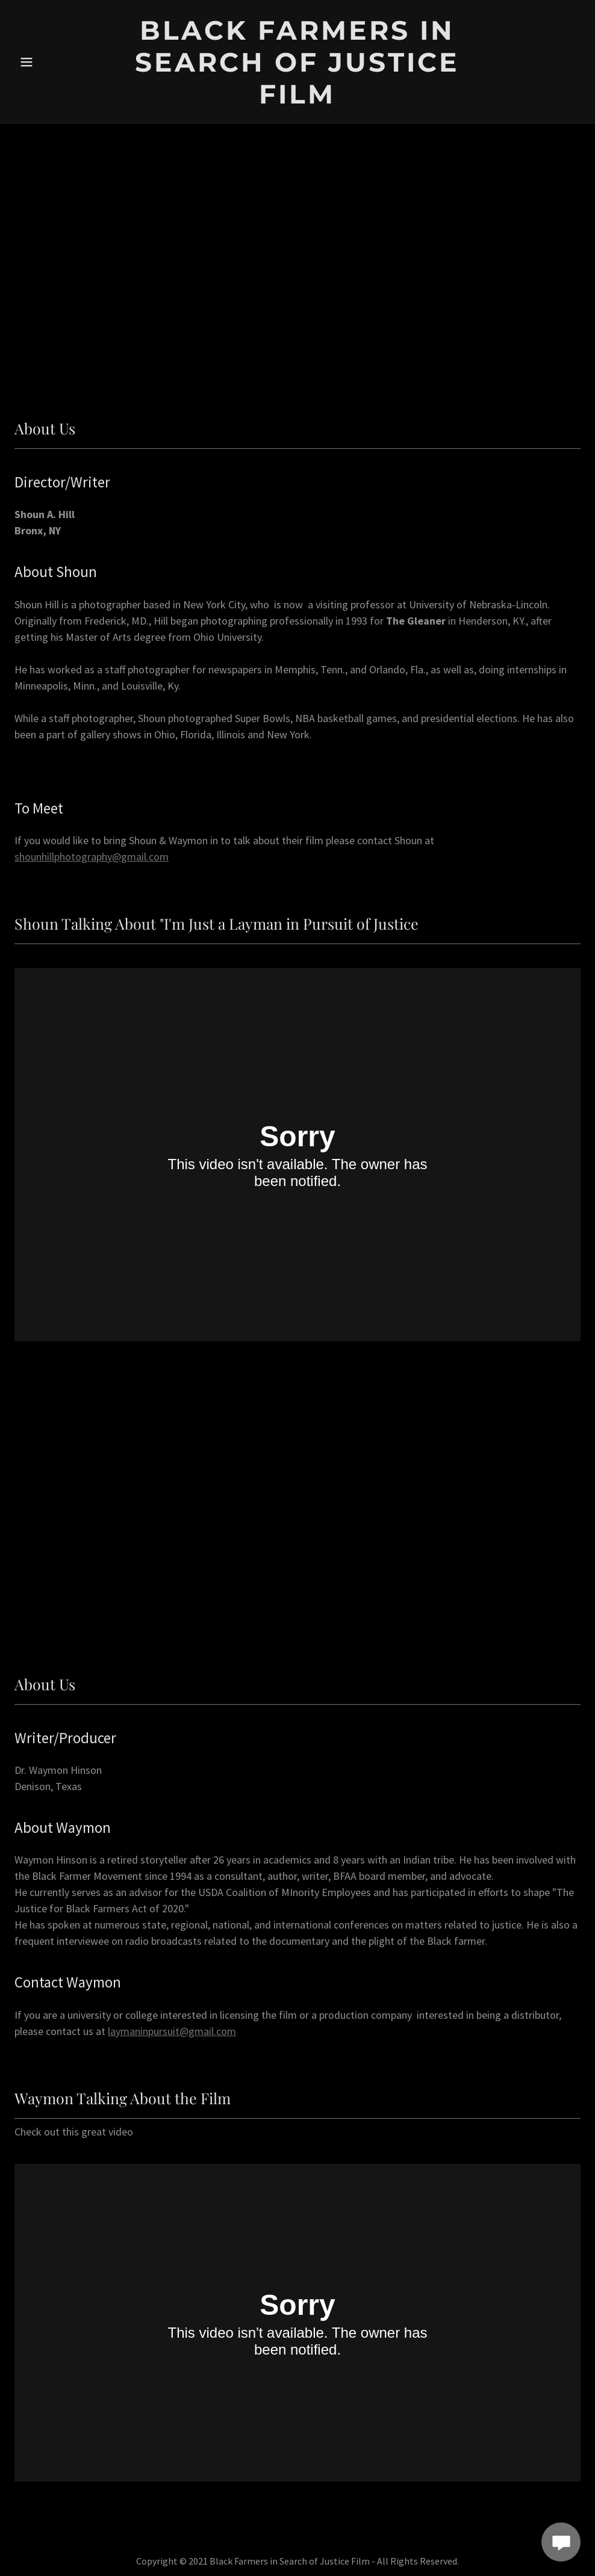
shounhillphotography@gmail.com (91, 856)
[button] (44, 62)
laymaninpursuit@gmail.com (172, 2031)
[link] (297, 100)
